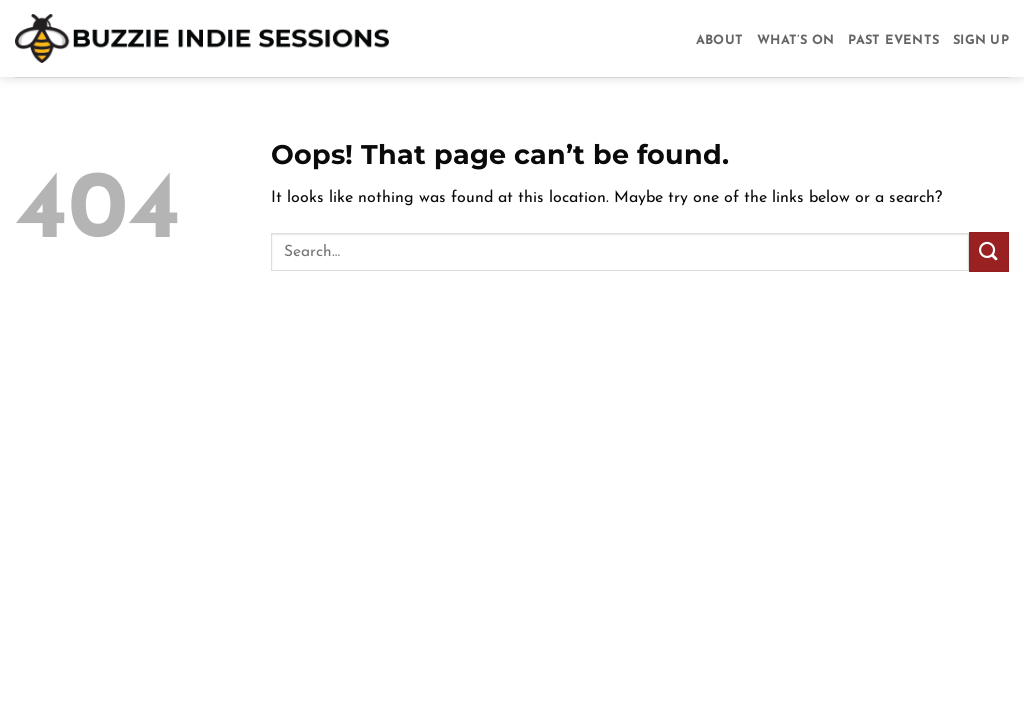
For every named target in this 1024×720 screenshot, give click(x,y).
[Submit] (989, 251)
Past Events (893, 40)
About (719, 40)
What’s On (795, 40)
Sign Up (981, 40)
